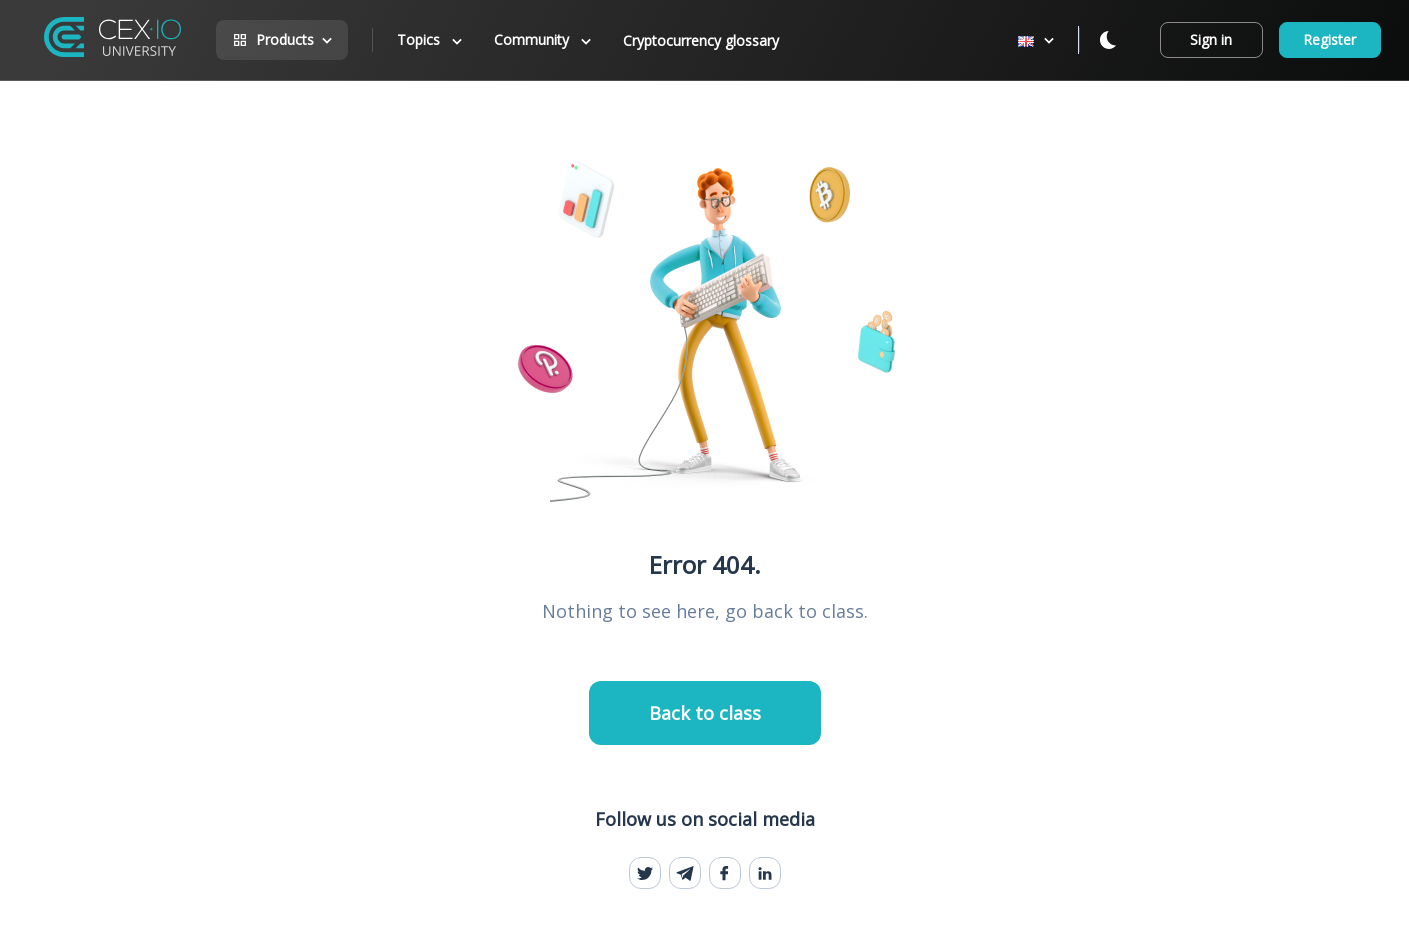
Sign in (1211, 39)
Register (1329, 39)
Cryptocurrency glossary (701, 40)
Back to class (705, 713)
